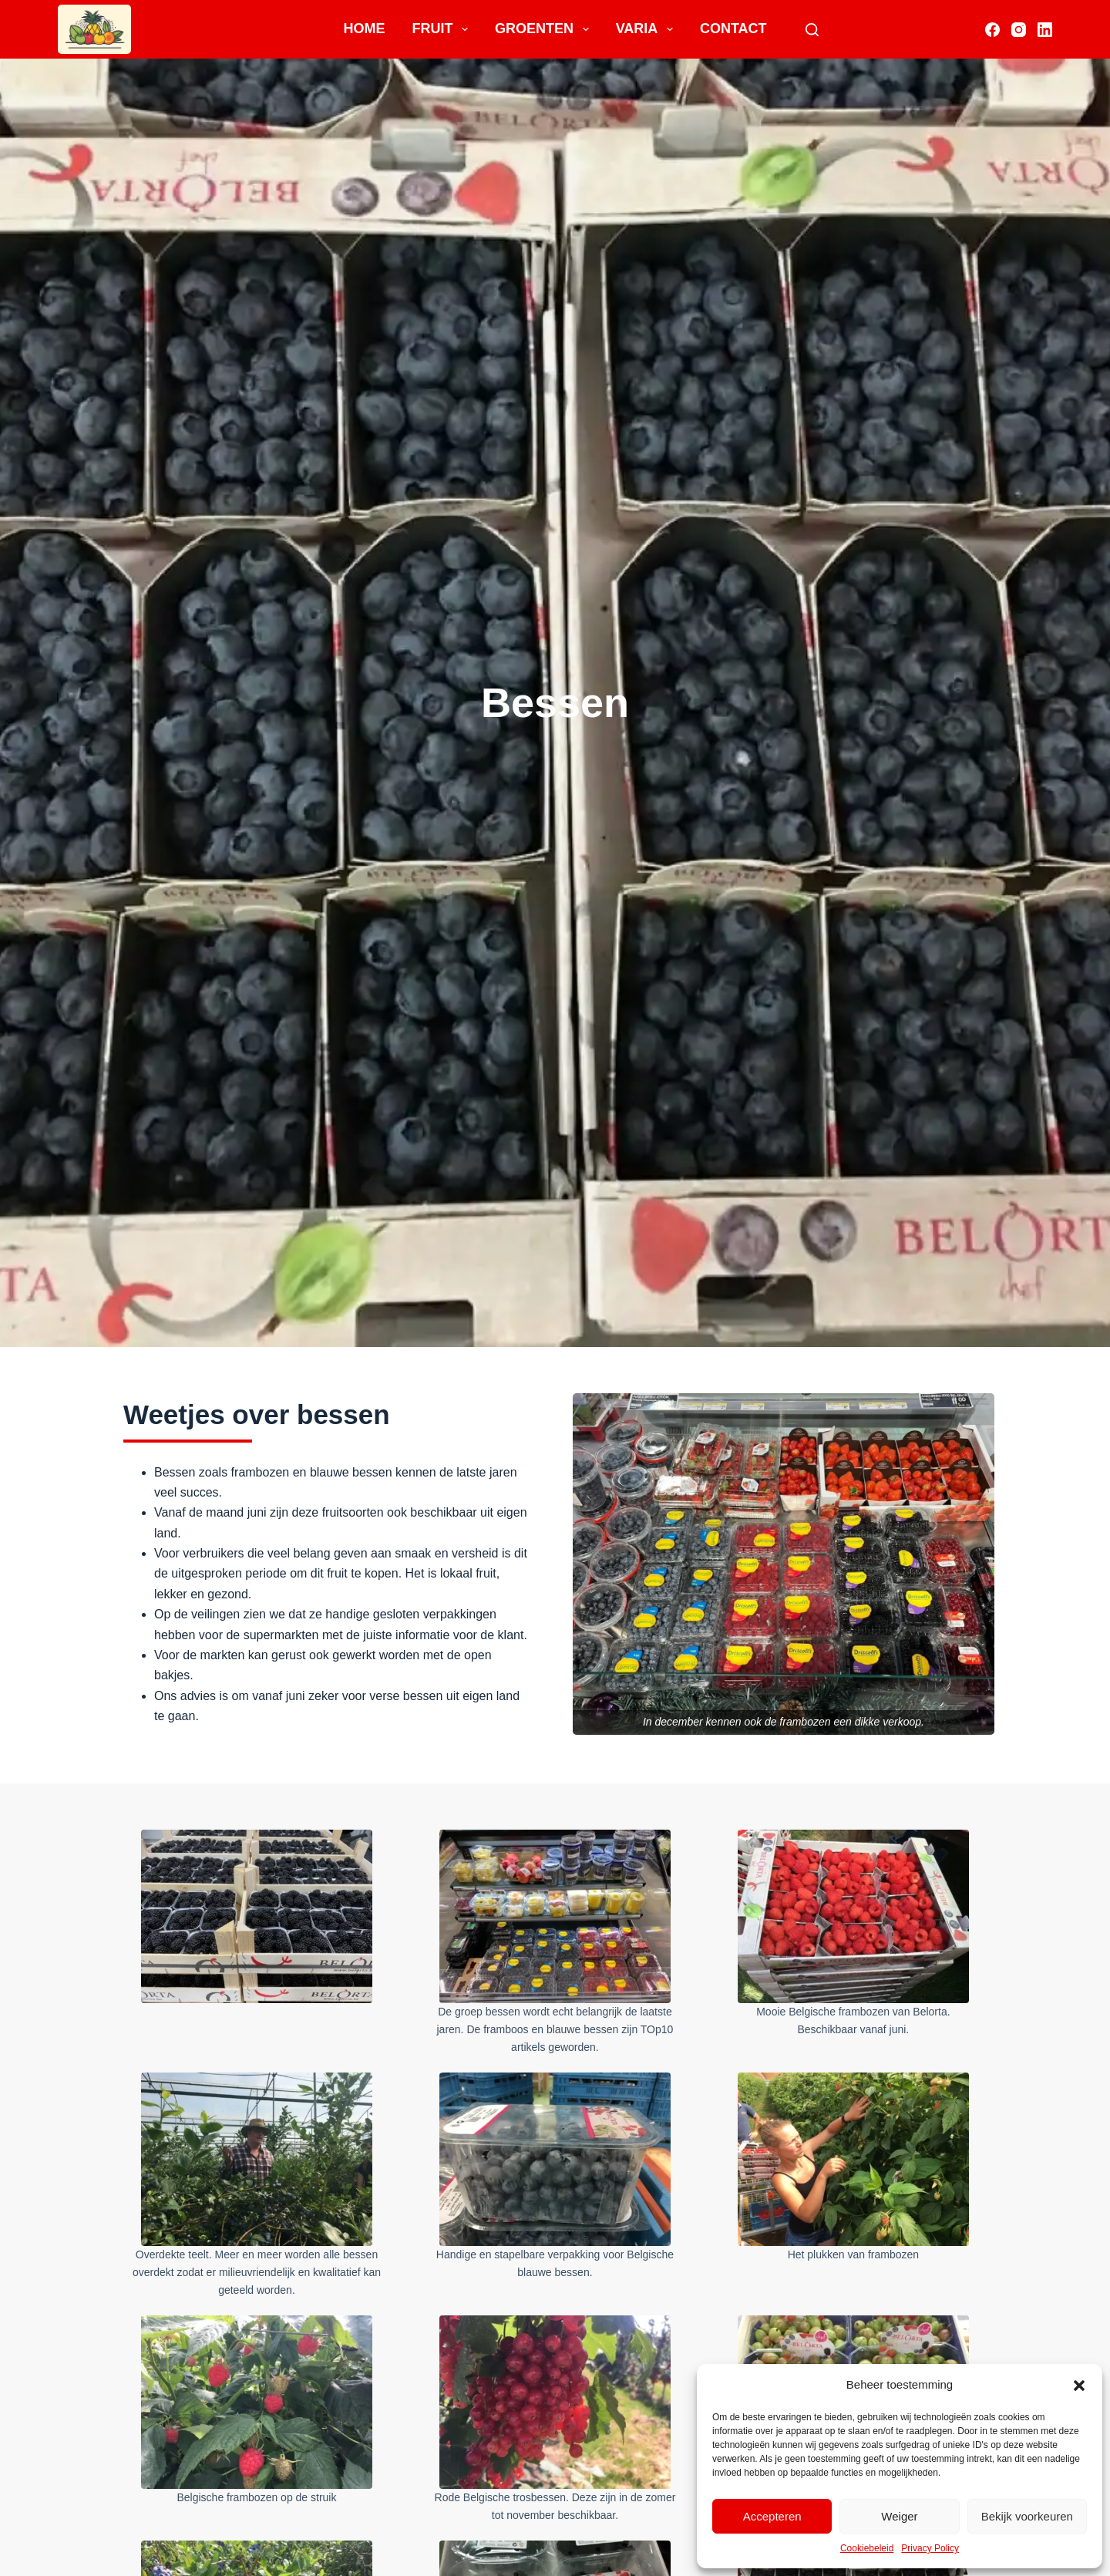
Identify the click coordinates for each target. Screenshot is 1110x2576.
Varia (647, 29)
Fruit (443, 29)
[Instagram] (1018, 29)
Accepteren (772, 2516)
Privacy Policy (930, 2548)
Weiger (899, 2516)
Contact (733, 28)
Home (364, 28)
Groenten (545, 29)
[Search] (812, 29)
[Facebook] (992, 29)
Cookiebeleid (866, 2548)
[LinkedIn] (1045, 29)
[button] (1079, 2385)
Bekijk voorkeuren (1027, 2516)
